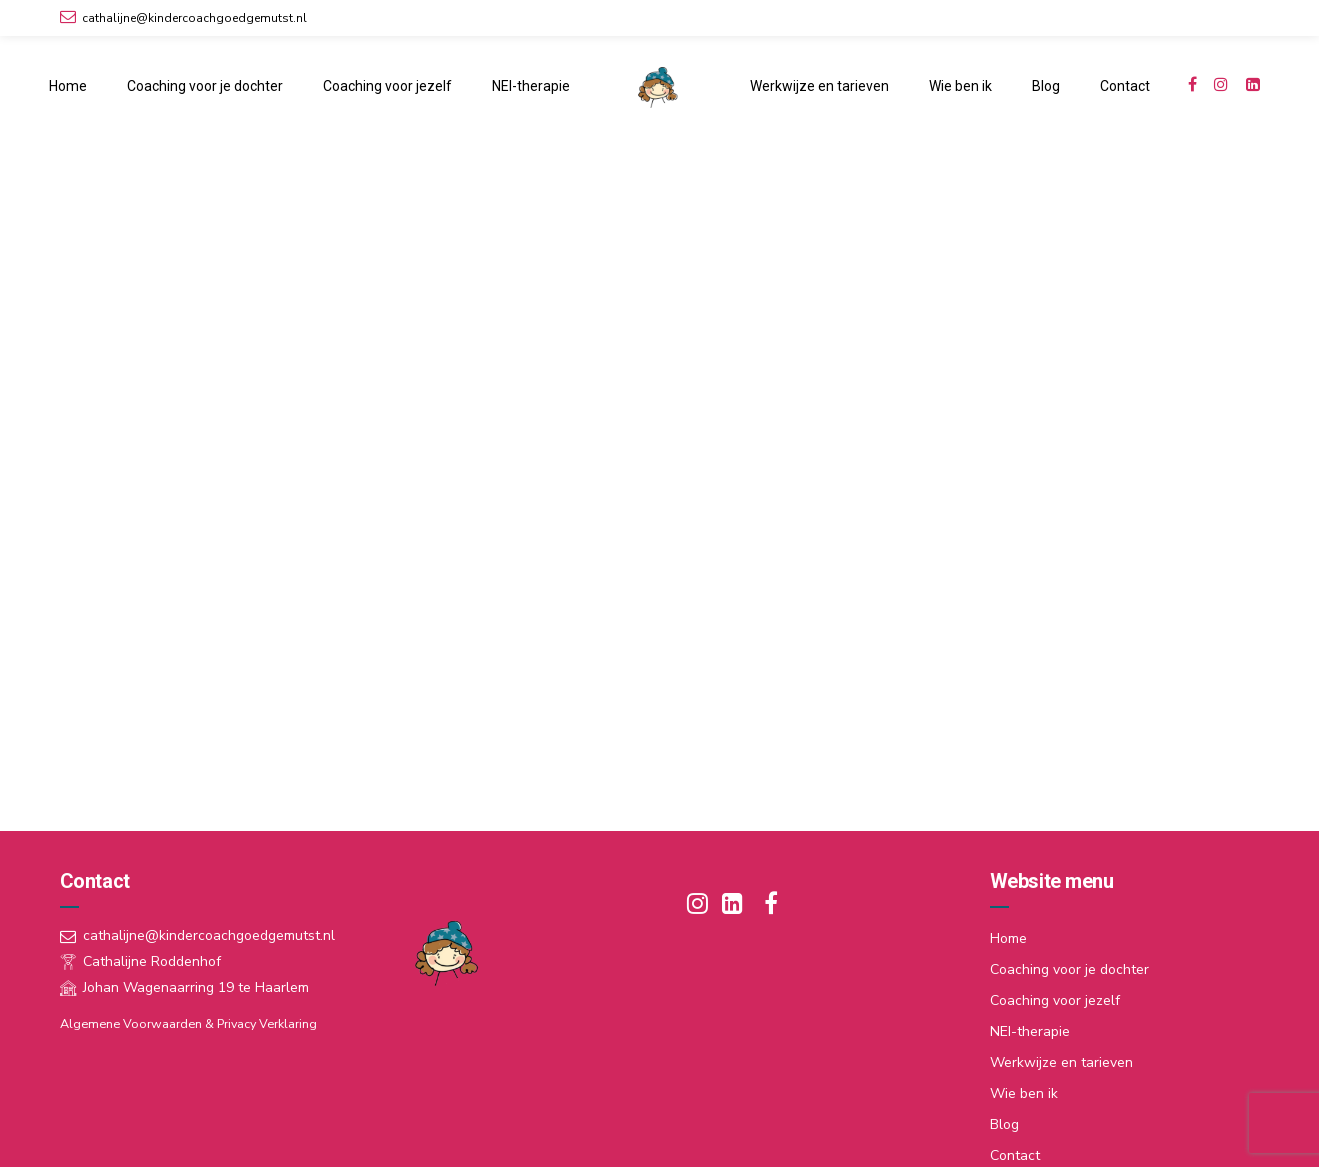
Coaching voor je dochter (205, 86)
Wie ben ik (960, 86)
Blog (1046, 86)
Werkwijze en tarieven (819, 86)
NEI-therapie (531, 86)
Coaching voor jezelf (387, 86)
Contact (1125, 86)
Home (68, 86)
